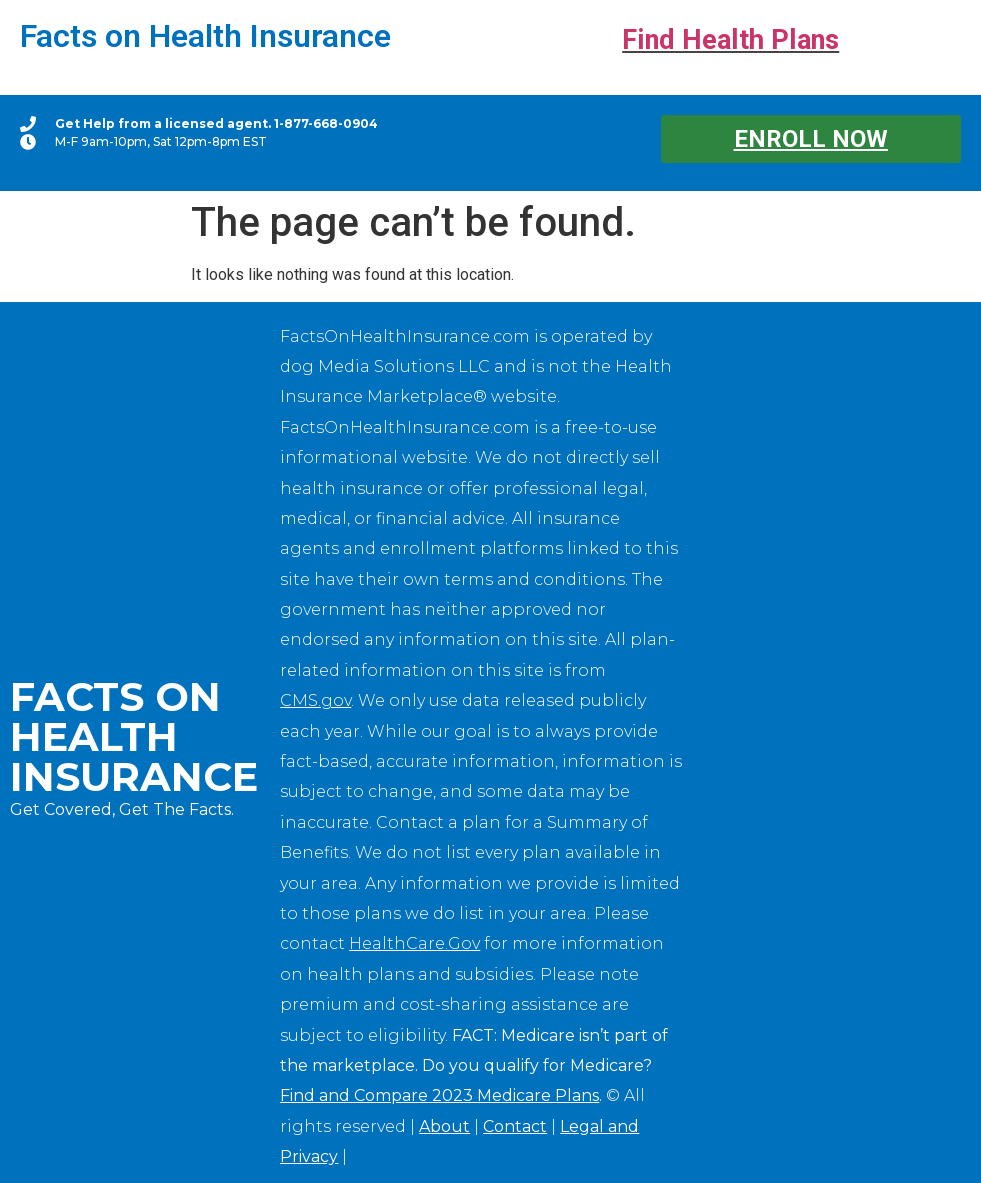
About (444, 1126)
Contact (515, 1126)
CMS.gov (315, 700)
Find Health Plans (730, 40)
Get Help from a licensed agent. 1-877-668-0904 (216, 123)
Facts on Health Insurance (205, 36)
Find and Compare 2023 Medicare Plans (439, 1095)
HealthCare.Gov (414, 943)
